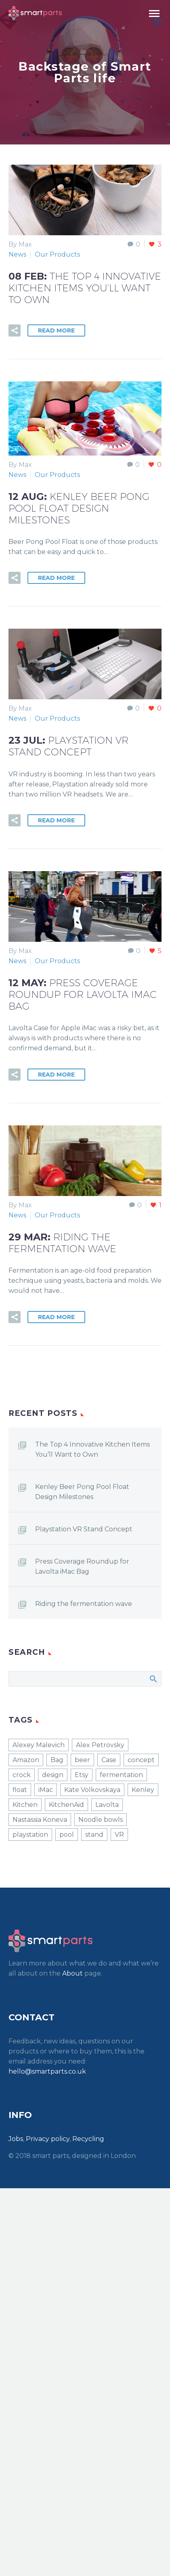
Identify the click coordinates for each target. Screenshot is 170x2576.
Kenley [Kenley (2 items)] (143, 1790)
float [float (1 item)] (20, 1790)
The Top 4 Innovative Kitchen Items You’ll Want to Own (92, 1449)
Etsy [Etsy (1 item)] (81, 1775)
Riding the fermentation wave (83, 1604)
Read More (56, 330)
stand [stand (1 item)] (94, 1834)
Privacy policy (47, 2139)
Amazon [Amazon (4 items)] (26, 1760)
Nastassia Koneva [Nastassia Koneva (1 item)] (40, 1819)
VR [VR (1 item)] (119, 1834)
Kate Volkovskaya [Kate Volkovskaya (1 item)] (92, 1790)
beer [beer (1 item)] (82, 1760)
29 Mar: (62, 1242)
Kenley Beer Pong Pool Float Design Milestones (82, 1492)
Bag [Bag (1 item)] (56, 1760)
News (17, 254)
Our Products (57, 254)
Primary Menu (154, 13)
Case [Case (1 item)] (108, 1760)
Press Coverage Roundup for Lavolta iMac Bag (82, 1566)
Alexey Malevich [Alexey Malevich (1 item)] (39, 1745)
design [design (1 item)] (52, 1775)
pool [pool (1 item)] (66, 1834)
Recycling (88, 2139)
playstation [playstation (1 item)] (30, 1834)
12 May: (82, 994)
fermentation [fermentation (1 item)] (121, 1775)
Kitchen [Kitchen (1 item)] (25, 1805)
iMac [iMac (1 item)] (45, 1790)
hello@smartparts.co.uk (47, 2071)
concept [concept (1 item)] (141, 1760)
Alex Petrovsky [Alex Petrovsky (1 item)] (100, 1745)
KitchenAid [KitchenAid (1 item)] (66, 1805)
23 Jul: (68, 745)
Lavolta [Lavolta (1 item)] (107, 1805)
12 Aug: (78, 508)
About (72, 1973)
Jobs (15, 2139)
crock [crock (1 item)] (22, 1775)
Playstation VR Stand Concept (83, 1529)
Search (153, 1678)
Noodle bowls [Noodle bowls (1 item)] (100, 1819)
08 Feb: (84, 287)
